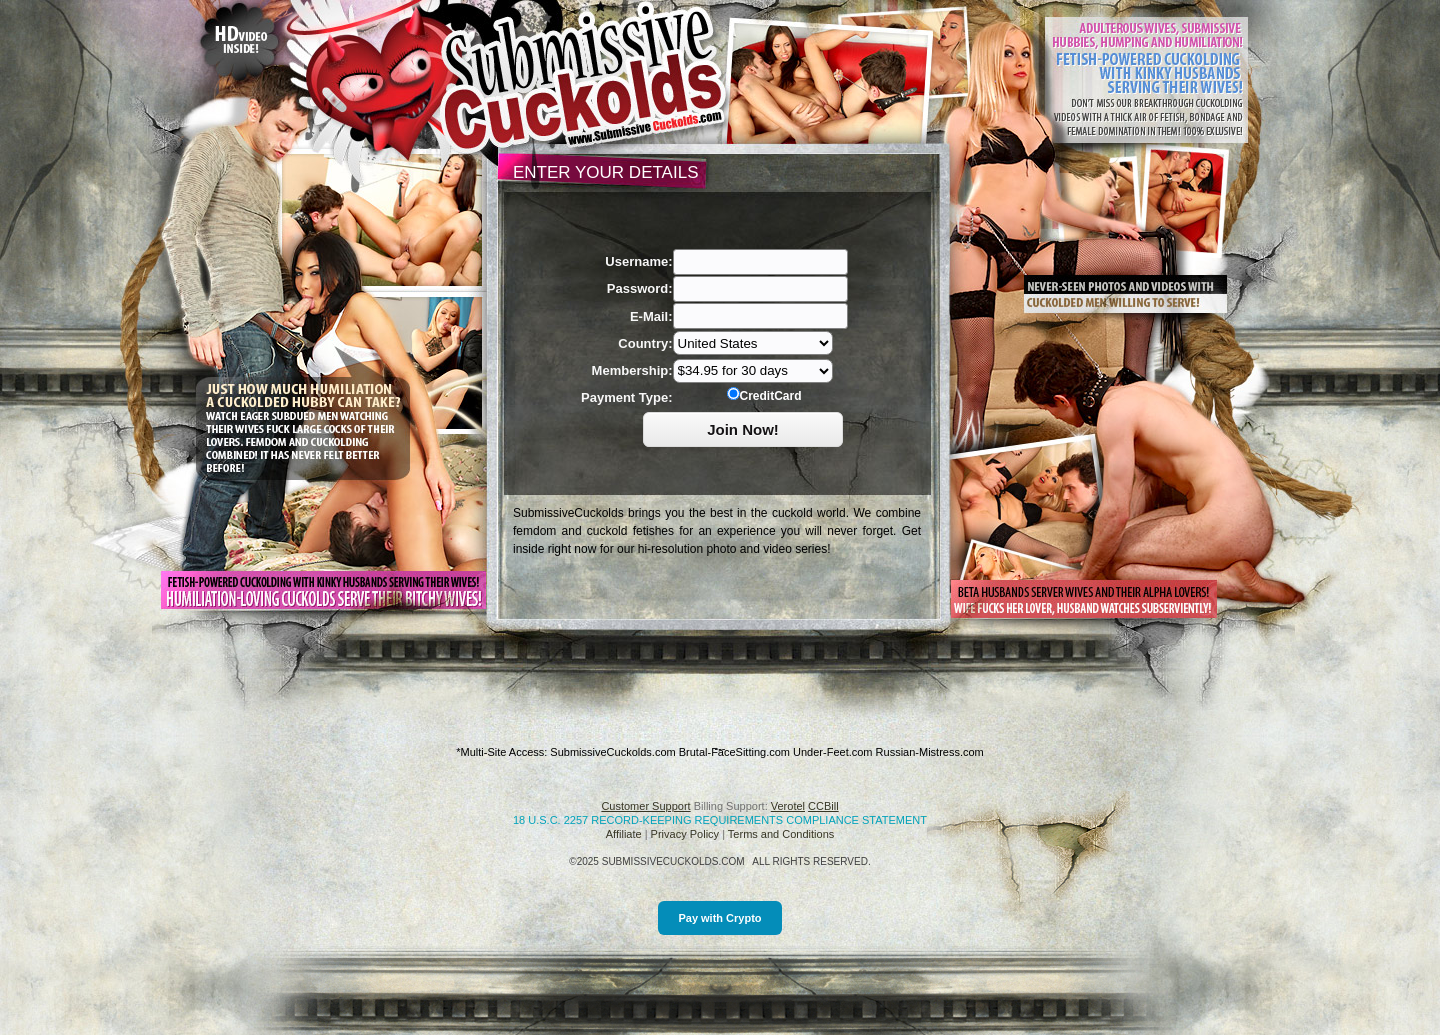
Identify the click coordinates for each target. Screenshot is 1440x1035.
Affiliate (624, 834)
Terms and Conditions (781, 834)
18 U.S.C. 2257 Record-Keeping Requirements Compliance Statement (720, 820)
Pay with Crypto (719, 918)
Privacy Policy (685, 834)
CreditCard (764, 395)
